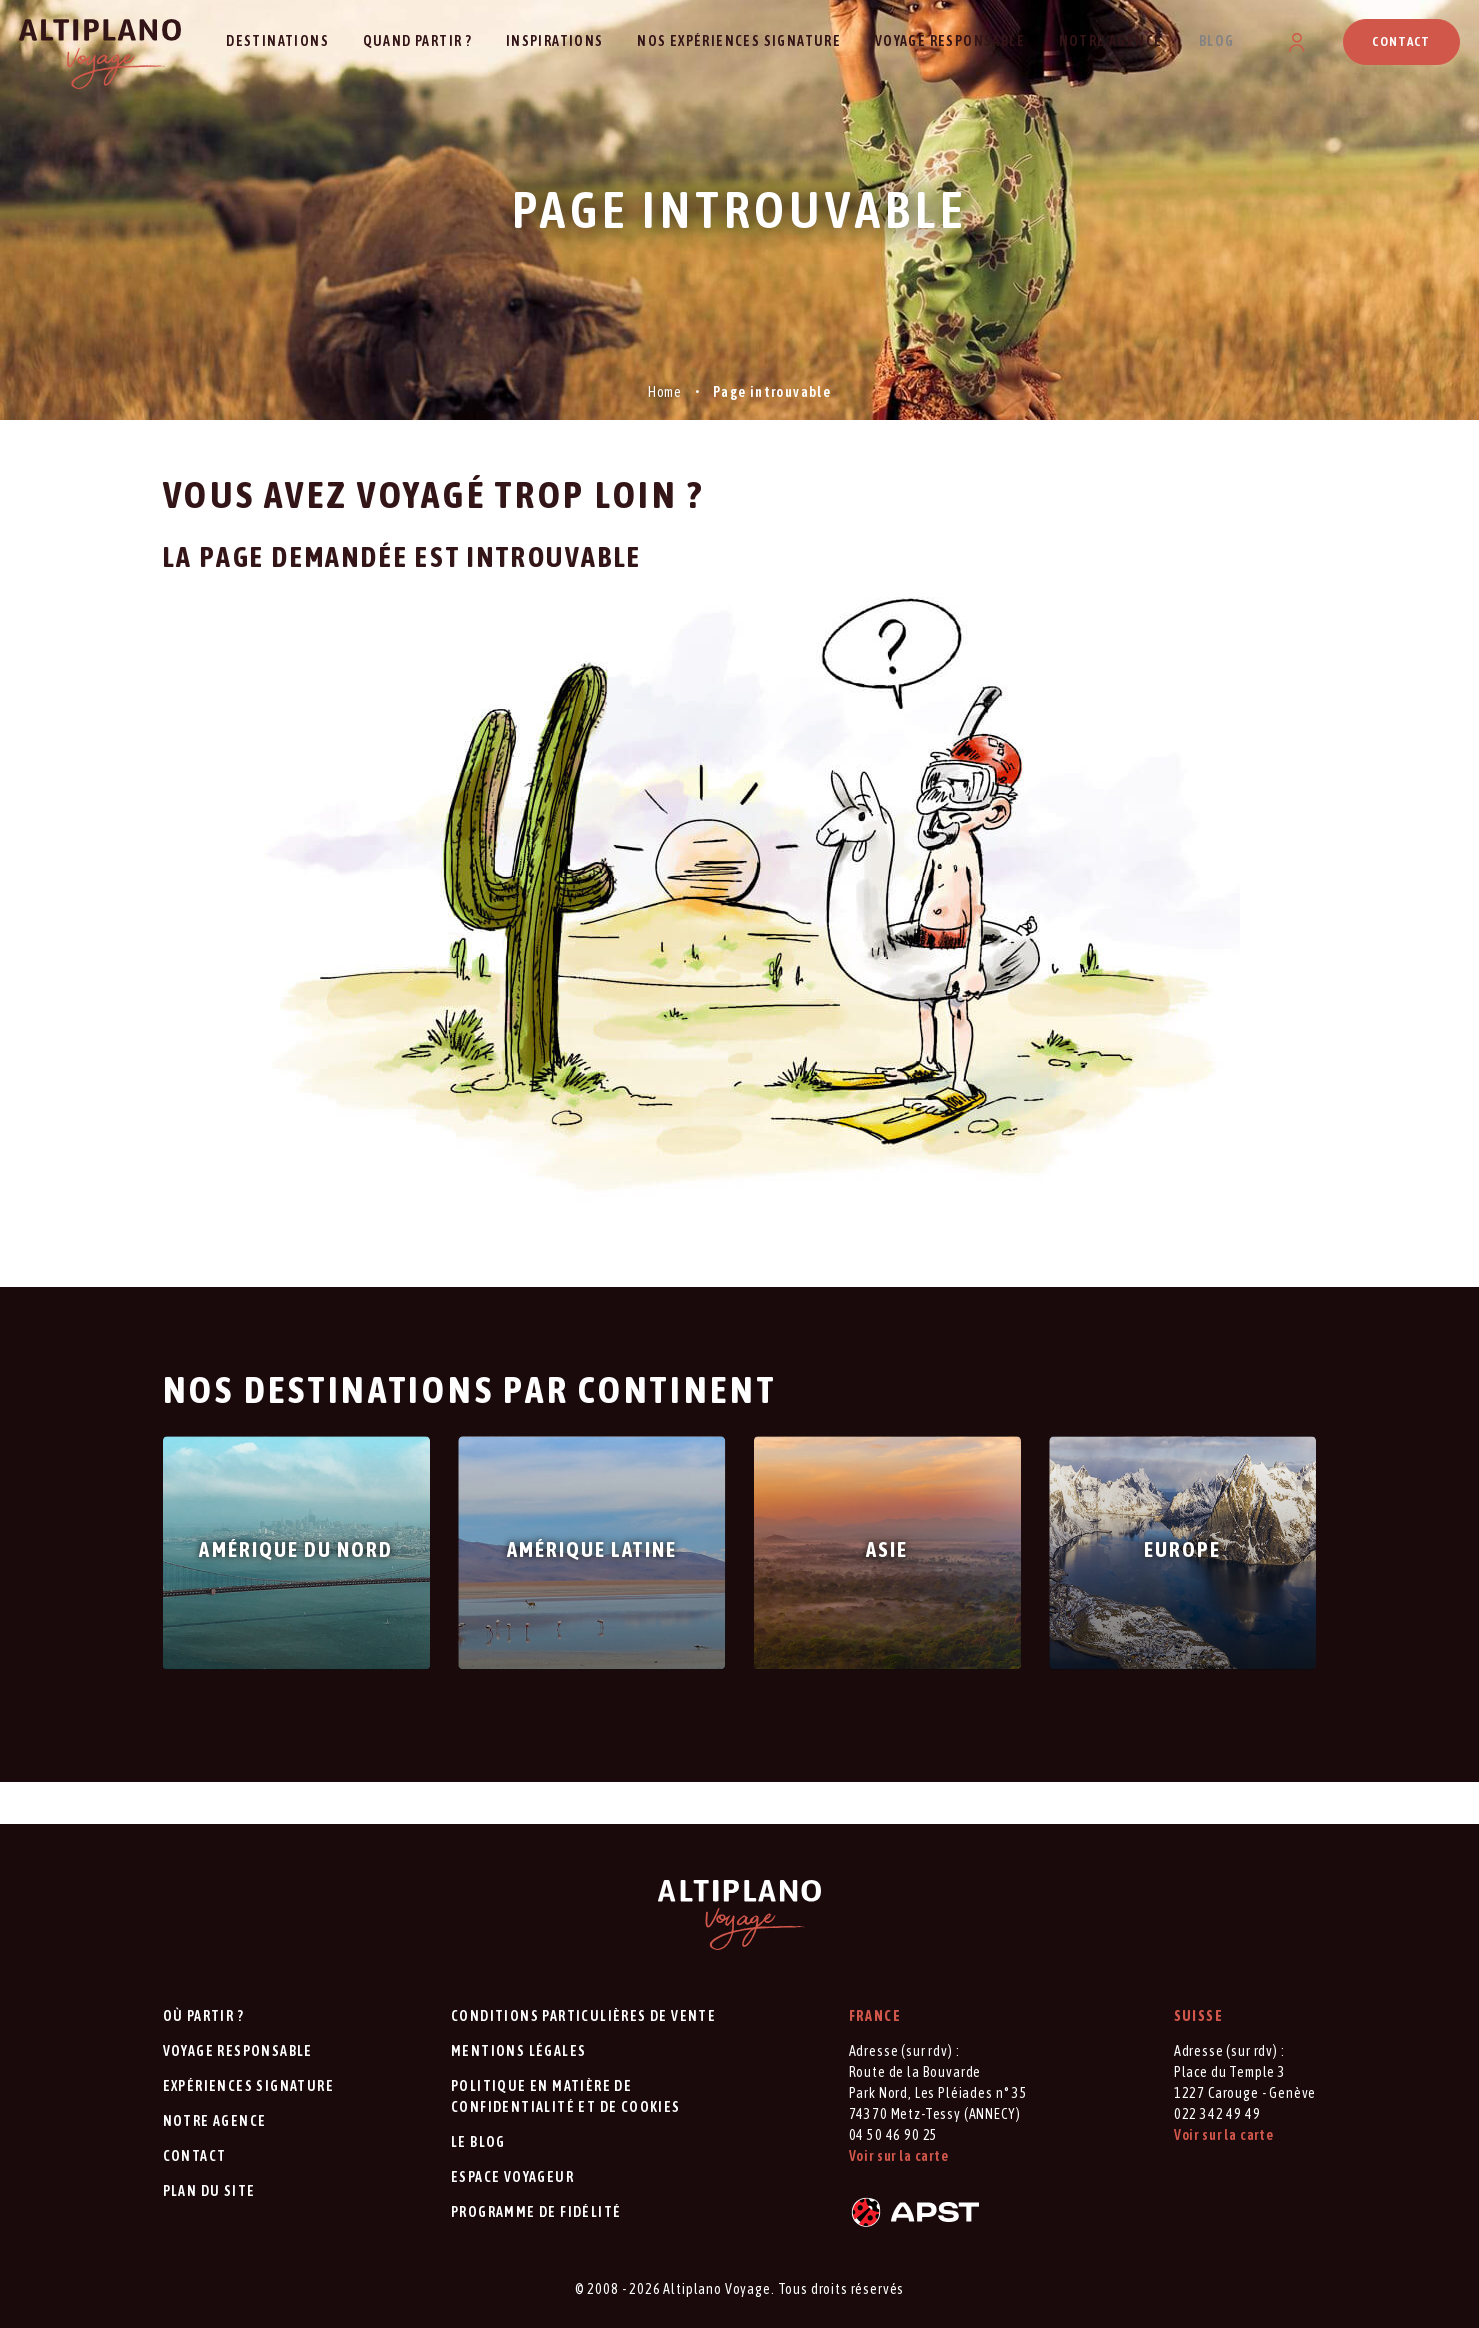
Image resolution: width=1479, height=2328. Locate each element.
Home (665, 392)
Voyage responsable (950, 41)
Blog (1217, 41)
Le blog (478, 2142)
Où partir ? (203, 2016)
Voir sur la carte (899, 2156)
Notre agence (1111, 41)
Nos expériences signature (739, 41)
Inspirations (555, 41)
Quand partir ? (418, 41)
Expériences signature (248, 2086)
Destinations (277, 41)
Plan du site (209, 2191)
